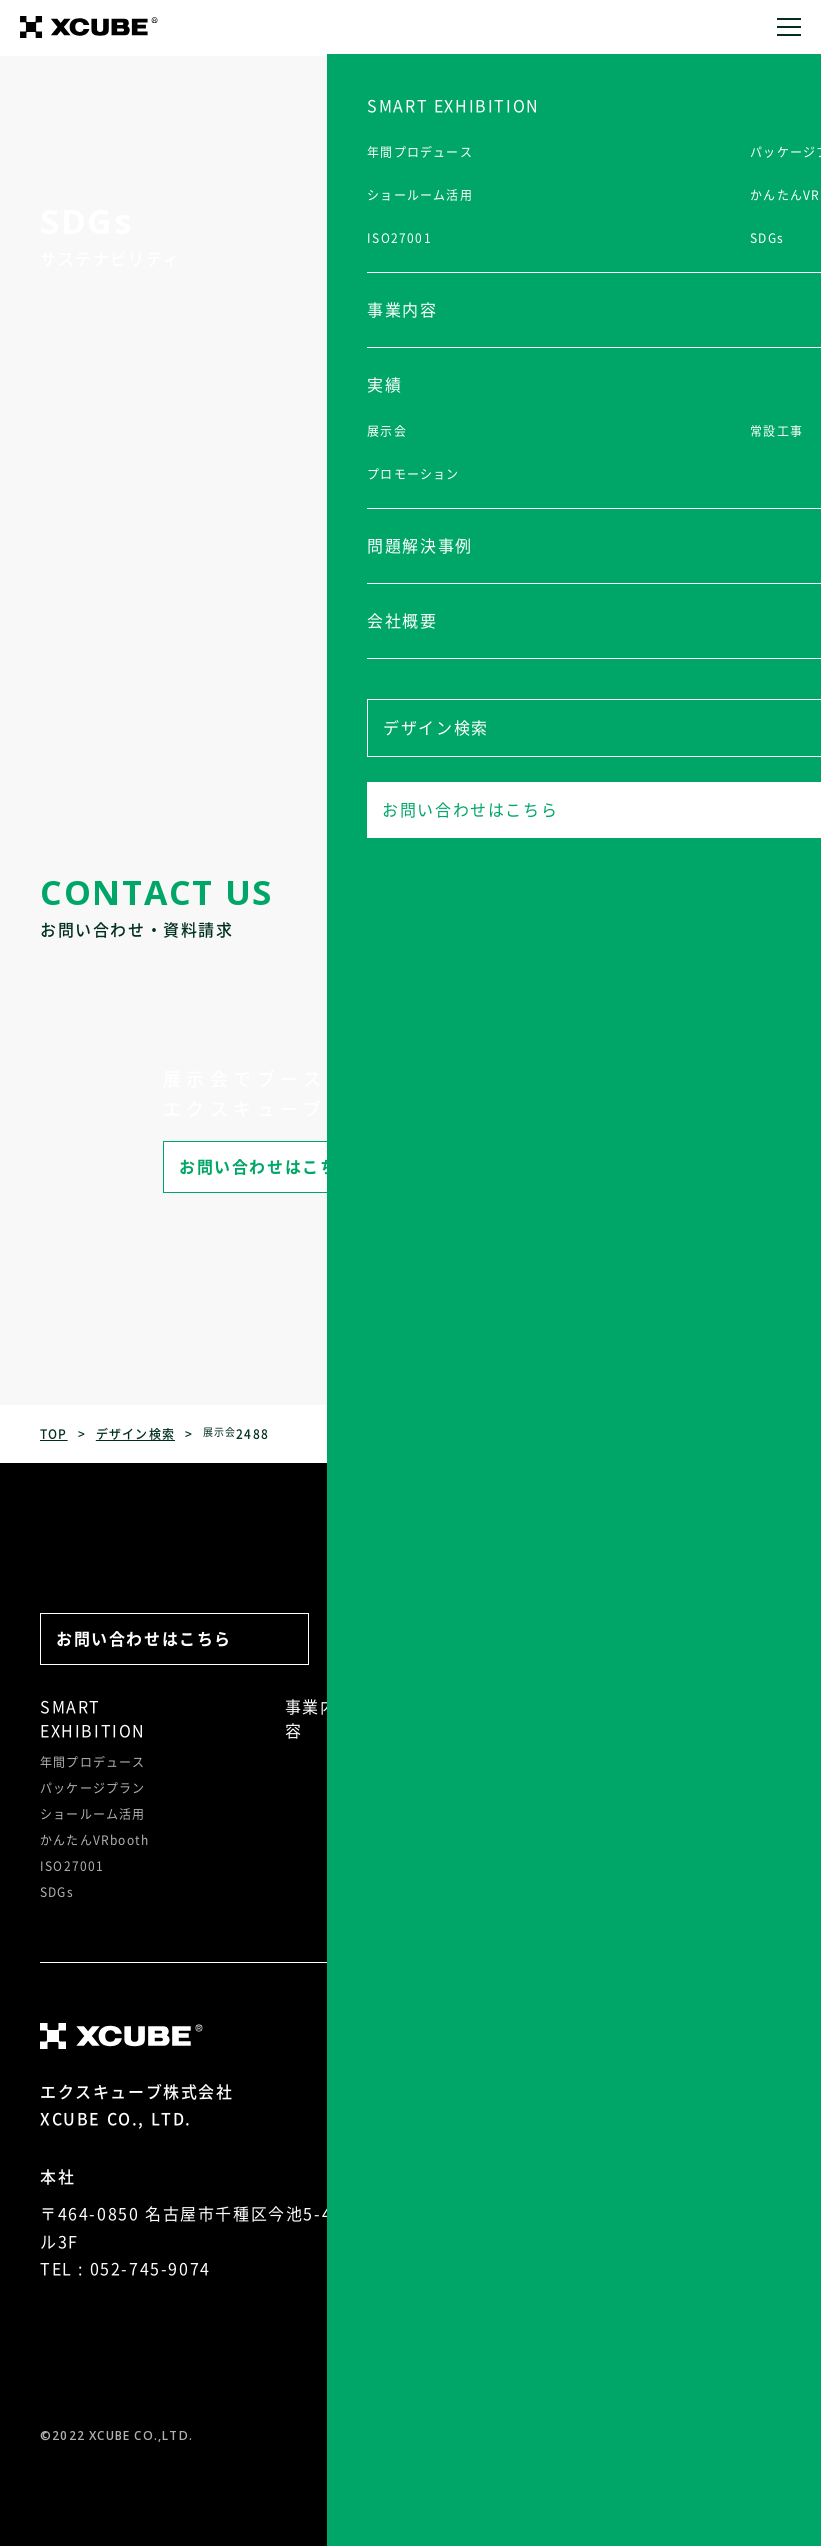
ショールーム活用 (93, 1814)
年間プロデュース (93, 1762)
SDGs (57, 1892)
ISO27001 (72, 1866)
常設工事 (455, 1764)
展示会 (449, 1738)
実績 (446, 1707)
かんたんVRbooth (94, 1840)
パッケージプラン (93, 1788)
